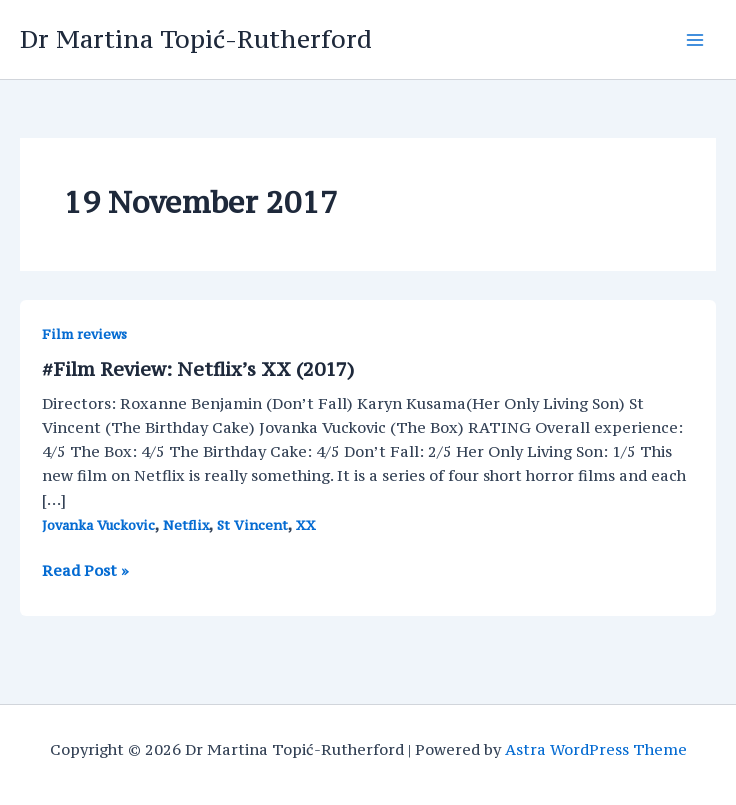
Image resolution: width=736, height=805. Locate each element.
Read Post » (85, 571)
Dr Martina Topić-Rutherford (196, 39)
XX (306, 525)
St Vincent (252, 525)
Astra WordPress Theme (596, 749)
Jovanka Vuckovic (98, 525)
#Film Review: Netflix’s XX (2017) (198, 369)
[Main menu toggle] (695, 40)
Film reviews (84, 334)
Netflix (186, 525)
